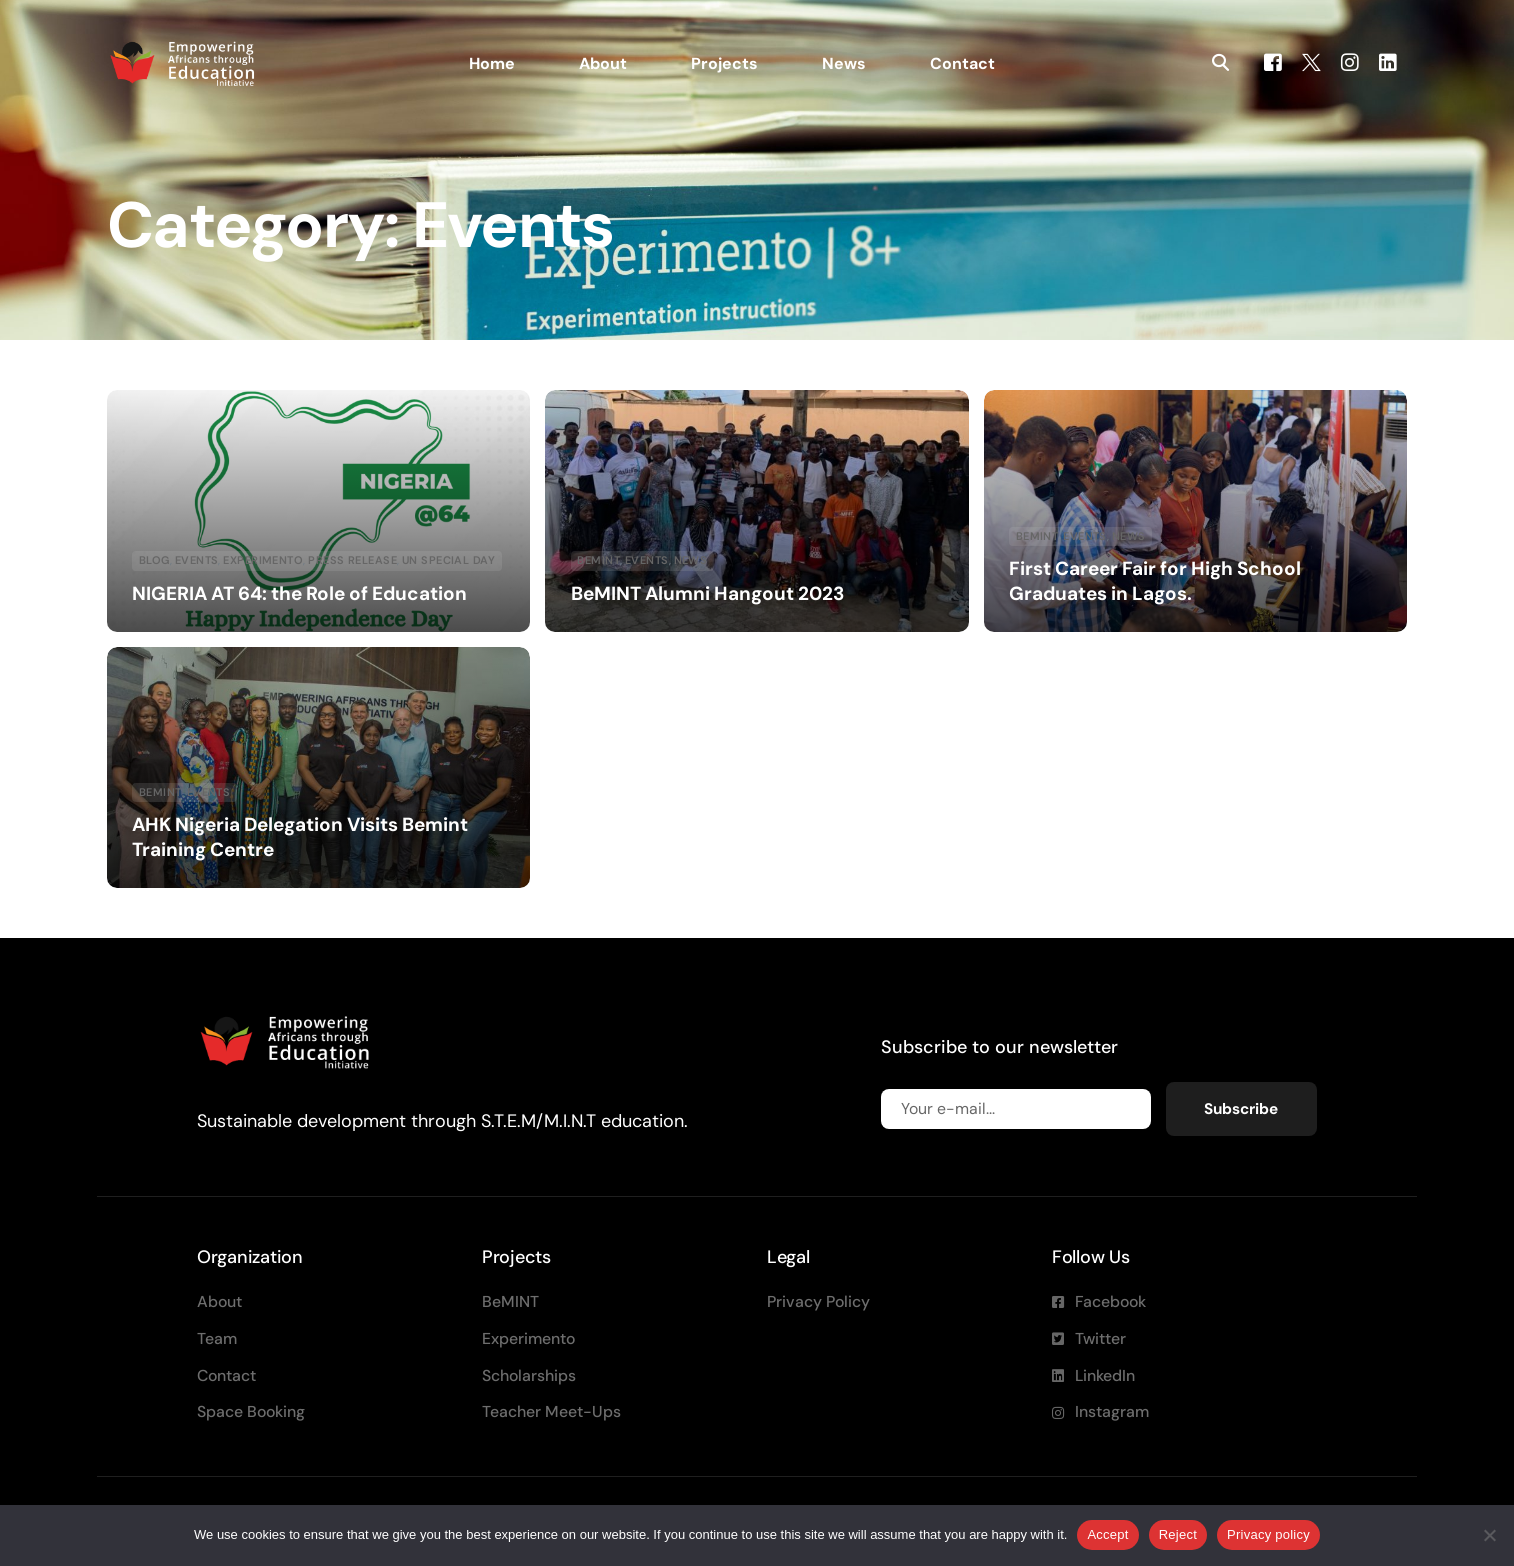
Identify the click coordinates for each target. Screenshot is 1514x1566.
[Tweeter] (1311, 61)
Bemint (598, 559)
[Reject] (1489, 1535)
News (691, 559)
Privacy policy (1268, 1534)
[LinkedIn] (1388, 61)
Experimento (263, 559)
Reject (1178, 1534)
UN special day (448, 559)
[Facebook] (1273, 61)
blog (154, 559)
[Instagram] (1350, 61)
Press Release (352, 559)
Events (197, 559)
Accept (1107, 1534)
